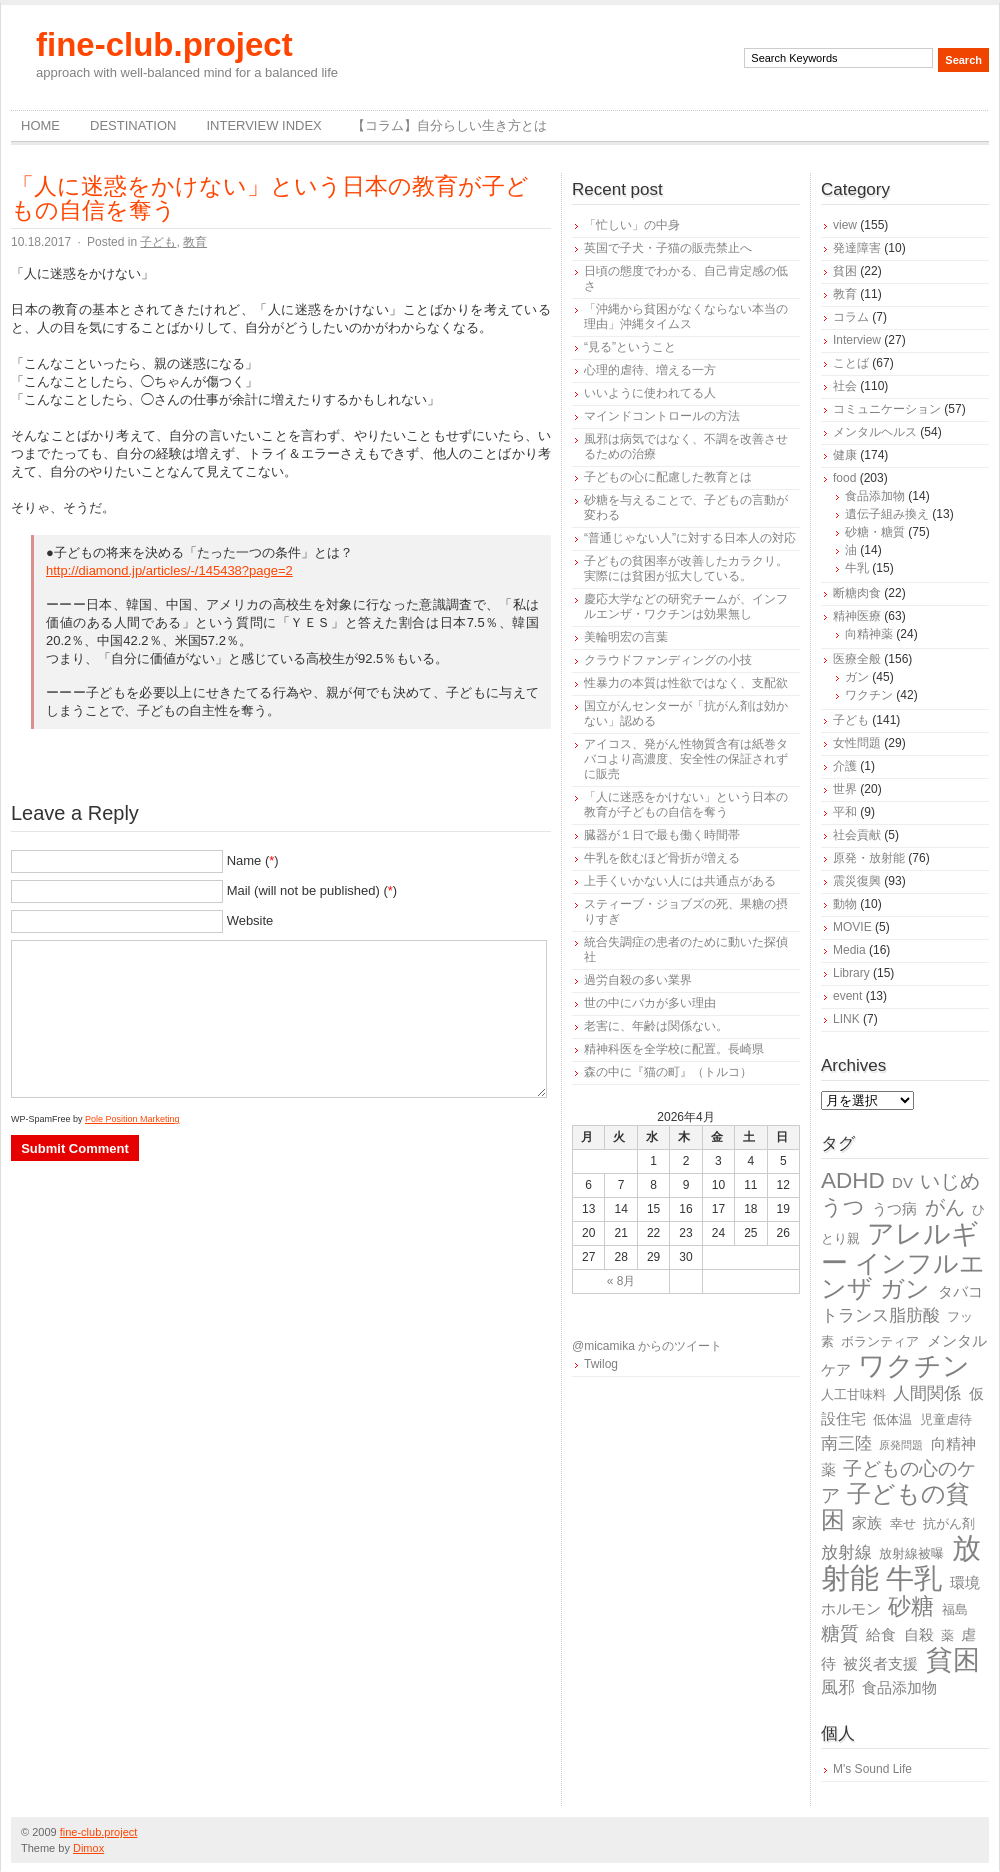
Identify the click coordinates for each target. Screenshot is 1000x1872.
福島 (955, 1609)
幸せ (903, 1523)
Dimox (88, 1848)
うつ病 (894, 1208)
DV (902, 1182)
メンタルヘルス (875, 432)
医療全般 (857, 659)
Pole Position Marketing (132, 1119)
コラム (851, 317)
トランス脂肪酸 (880, 1315)
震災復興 (857, 881)
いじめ (950, 1181)
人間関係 (927, 1393)
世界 (845, 789)
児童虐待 (946, 1419)
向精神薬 (869, 634)
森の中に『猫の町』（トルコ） (668, 1072)
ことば (851, 363)
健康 (845, 455)
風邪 (838, 1687)
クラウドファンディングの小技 (668, 660)
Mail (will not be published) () (312, 890)
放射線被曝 (911, 1553)
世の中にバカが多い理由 (650, 1003)
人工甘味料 (853, 1394)
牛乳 (857, 568)
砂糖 (911, 1606)
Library (851, 973)
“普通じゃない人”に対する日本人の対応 (690, 538)
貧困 (845, 271)
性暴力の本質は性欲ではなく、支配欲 (686, 683)
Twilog (601, 1364)
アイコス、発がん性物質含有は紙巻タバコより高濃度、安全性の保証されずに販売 (686, 759)
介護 (845, 766)
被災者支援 (880, 1663)
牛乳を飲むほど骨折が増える (662, 858)
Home (40, 125)
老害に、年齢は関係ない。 (656, 1026)
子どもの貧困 (895, 1506)
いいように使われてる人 (650, 393)
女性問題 (857, 743)
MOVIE (852, 927)
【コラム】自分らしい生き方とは (449, 125)
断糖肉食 (857, 593)
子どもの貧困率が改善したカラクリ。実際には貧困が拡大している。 (686, 568)
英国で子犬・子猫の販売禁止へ (668, 248)
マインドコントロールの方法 (662, 416)
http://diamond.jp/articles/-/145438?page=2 (169, 570)
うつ (843, 1207)
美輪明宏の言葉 (626, 637)
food (844, 478)
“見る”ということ (630, 347)
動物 (845, 904)
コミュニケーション (887, 409)
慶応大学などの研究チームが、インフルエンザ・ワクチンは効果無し (686, 606)
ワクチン (869, 695)
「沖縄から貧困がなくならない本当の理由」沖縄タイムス (686, 316)
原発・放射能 (869, 858)
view (845, 225)
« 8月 (621, 1281)
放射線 (846, 1552)
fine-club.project (164, 44)
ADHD (853, 1180)
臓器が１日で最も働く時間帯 (662, 835)
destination (133, 125)
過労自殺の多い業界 (638, 980)
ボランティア (880, 1341)
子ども (158, 242)
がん (945, 1207)
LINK (846, 1019)
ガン (857, 677)
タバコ (960, 1291)
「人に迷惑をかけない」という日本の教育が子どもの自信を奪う (270, 198)
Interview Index (263, 125)
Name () (253, 860)
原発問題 (901, 1445)
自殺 (919, 1634)
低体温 (892, 1419)
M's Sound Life (872, 1769)
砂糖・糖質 (875, 532)
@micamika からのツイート (647, 1346)
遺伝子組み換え (887, 514)
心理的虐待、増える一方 (650, 370)
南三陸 (846, 1443)
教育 (195, 242)
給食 (881, 1634)
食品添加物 (875, 496)
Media (849, 950)
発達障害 (857, 248)
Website (250, 920)
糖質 (840, 1633)
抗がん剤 (949, 1523)
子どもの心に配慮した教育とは (668, 477)
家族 (867, 1522)
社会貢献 (857, 835)
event (847, 996)
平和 (845, 812)
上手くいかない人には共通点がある (680, 881)
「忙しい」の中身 (632, 225)
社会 (845, 386)
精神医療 (857, 616)
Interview (857, 340)
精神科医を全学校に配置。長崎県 (674, 1049)
